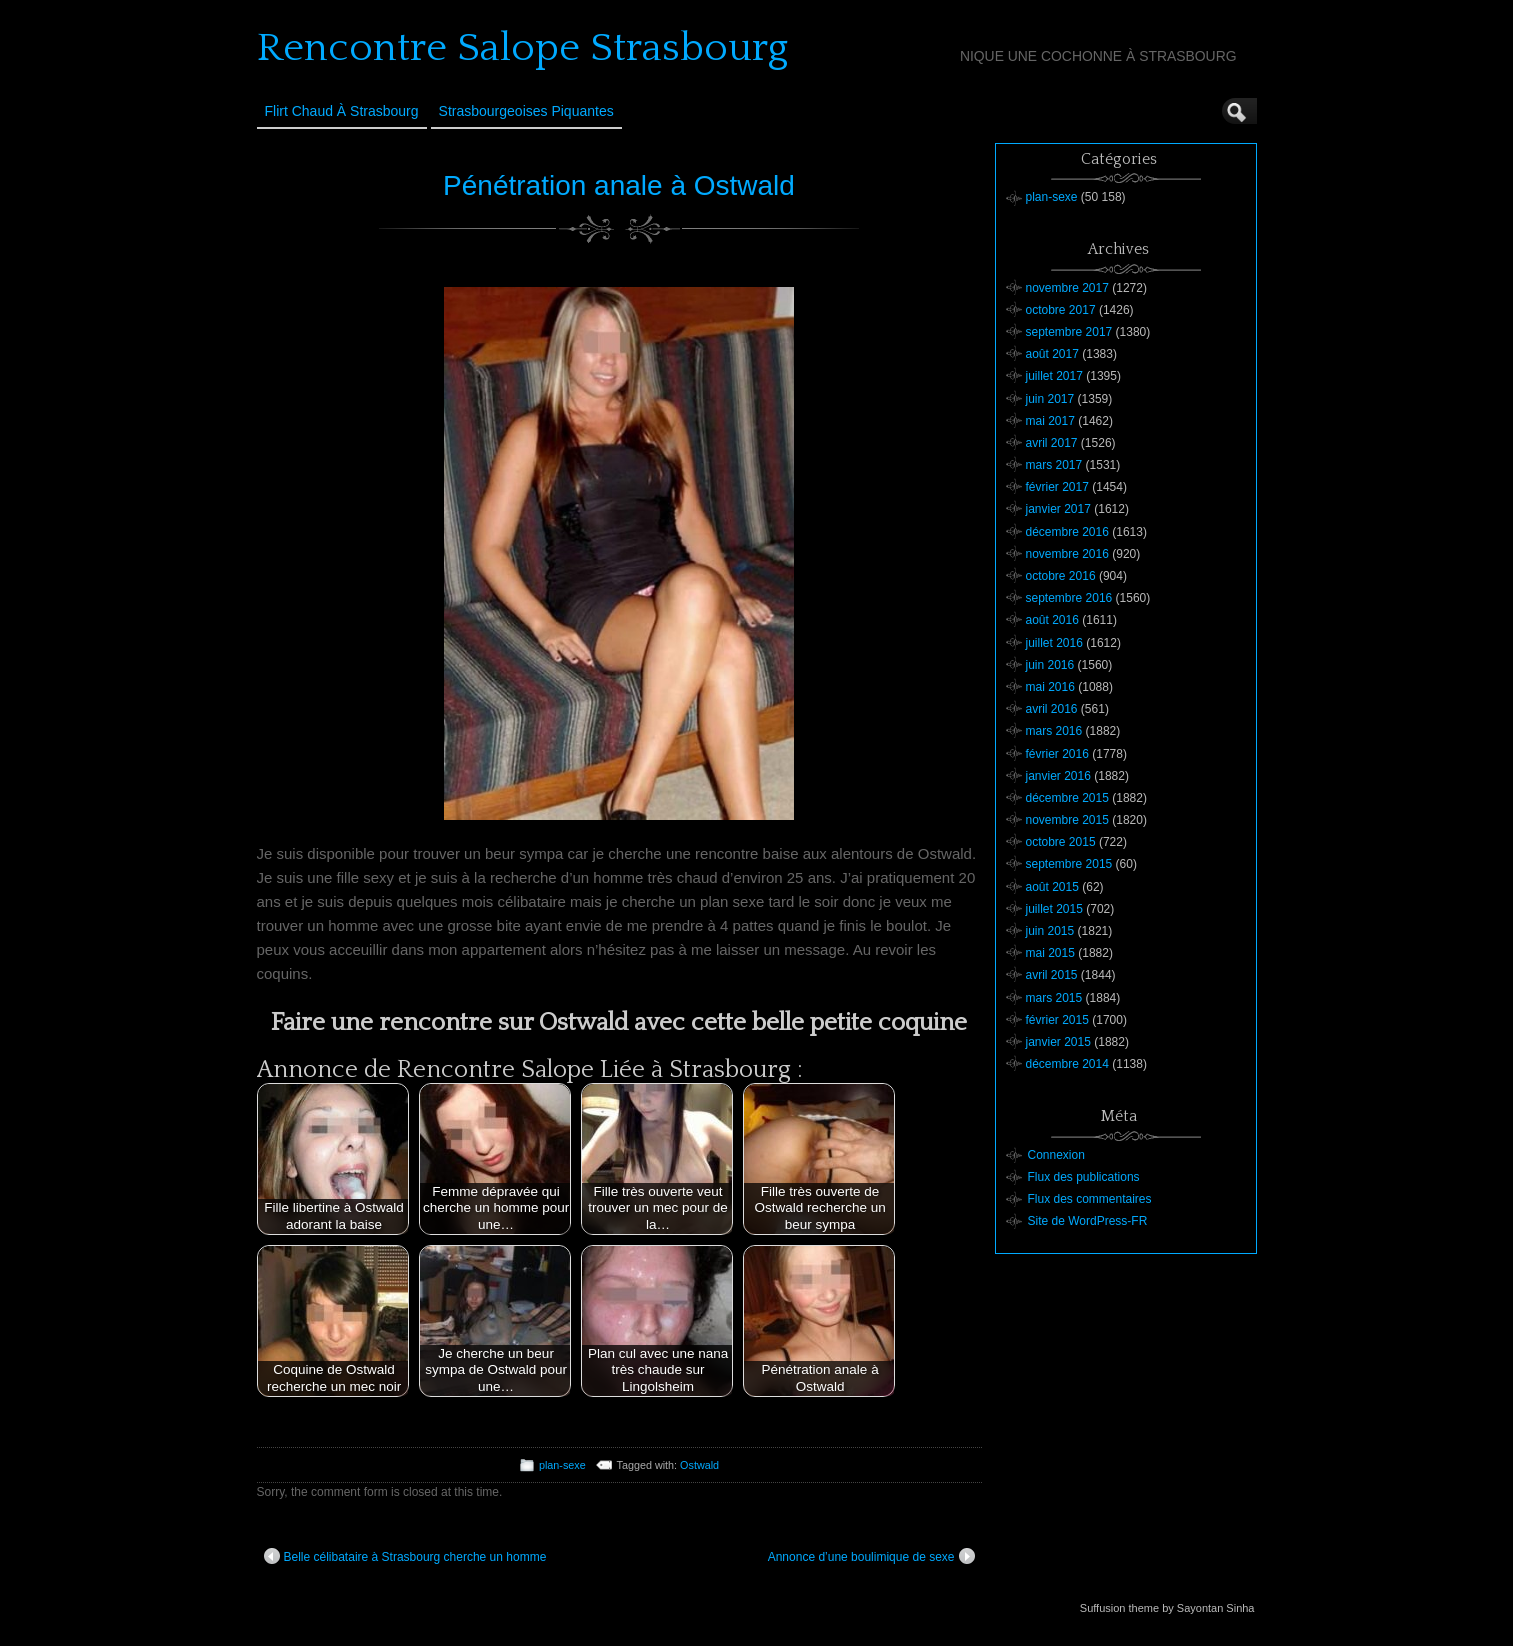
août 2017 (1052, 354)
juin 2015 (1050, 931)
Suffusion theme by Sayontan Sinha (1167, 1608)
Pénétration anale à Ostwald (619, 185)
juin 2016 (1050, 665)
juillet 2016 (1054, 643)
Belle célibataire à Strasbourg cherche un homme (405, 1556)
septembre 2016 (1069, 598)
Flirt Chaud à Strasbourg (342, 111)
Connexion (1056, 1155)
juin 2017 (1050, 399)
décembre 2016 (1067, 532)
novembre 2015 (1067, 820)
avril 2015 (1052, 975)
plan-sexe (562, 1465)
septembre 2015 (1069, 864)
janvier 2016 (1058, 776)
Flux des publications (1084, 1177)
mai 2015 (1050, 953)
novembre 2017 (1067, 288)
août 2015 (1052, 887)
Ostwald (699, 1465)
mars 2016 (1054, 731)
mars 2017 (1054, 465)
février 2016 (1057, 754)
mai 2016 (1050, 687)
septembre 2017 (1069, 332)
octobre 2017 (1061, 310)
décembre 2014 (1067, 1064)
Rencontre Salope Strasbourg (522, 48)
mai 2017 (1050, 421)
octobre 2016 (1061, 576)
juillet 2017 (1054, 376)
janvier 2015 (1058, 1042)
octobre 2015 (1061, 842)
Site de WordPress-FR (1088, 1221)
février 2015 (1057, 1020)
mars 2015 (1054, 998)
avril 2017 (1052, 443)
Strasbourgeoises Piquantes (526, 111)
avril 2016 (1052, 709)
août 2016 (1052, 620)
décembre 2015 (1067, 798)
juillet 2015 (1054, 909)
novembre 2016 (1067, 554)
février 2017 (1057, 487)
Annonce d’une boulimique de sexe (871, 1556)
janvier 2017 (1058, 509)
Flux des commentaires (1090, 1199)
